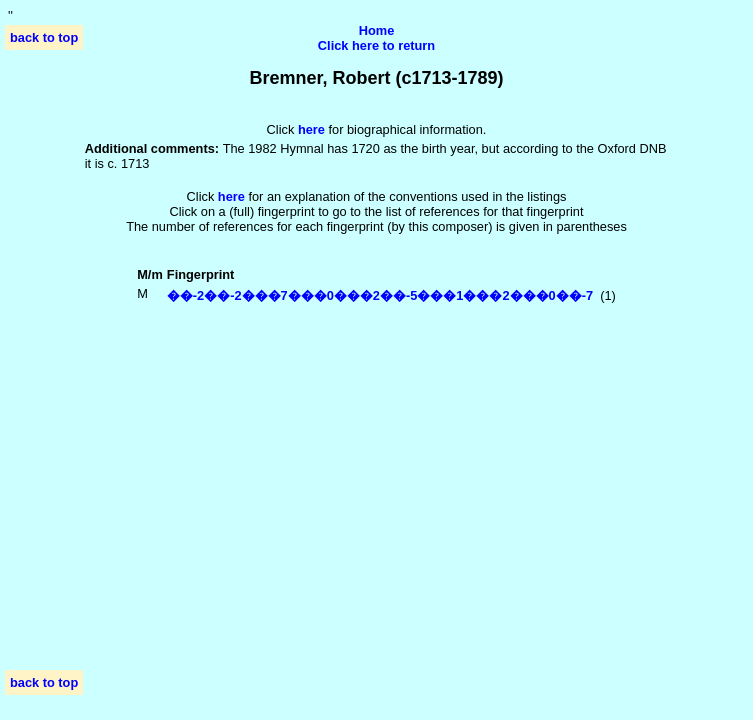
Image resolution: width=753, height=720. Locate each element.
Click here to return (376, 45)
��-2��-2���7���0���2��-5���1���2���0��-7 (380, 295)
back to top (44, 37)
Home (377, 30)
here (231, 196)
